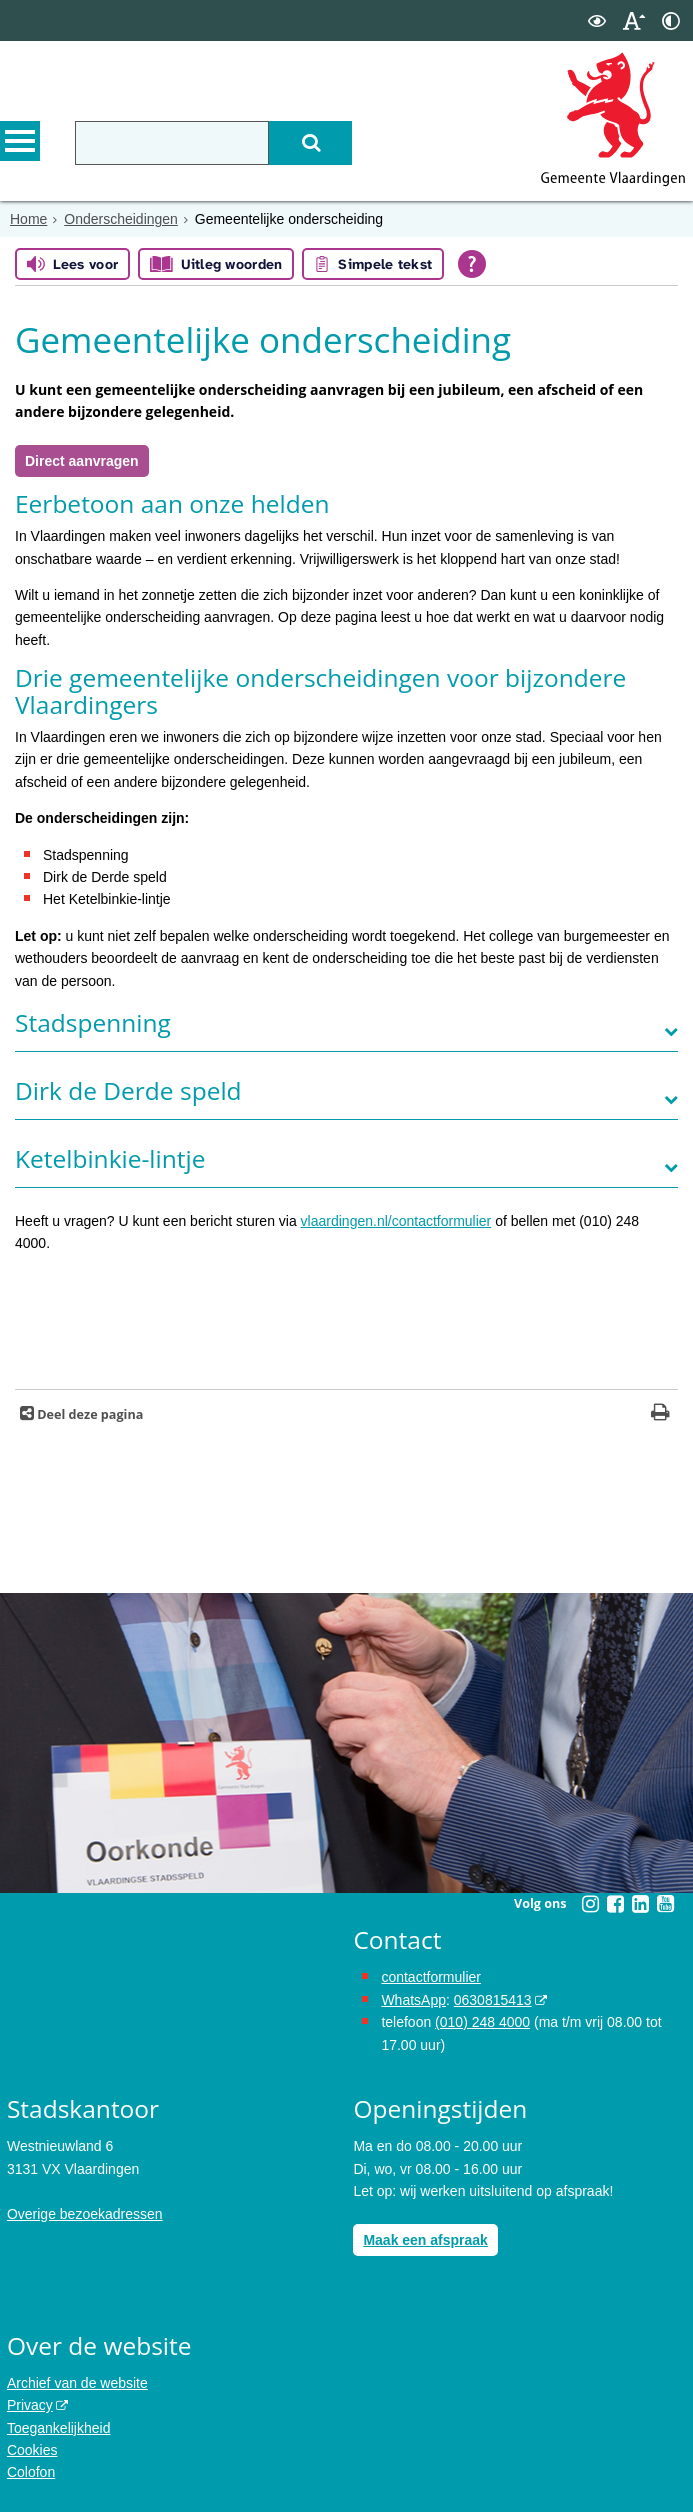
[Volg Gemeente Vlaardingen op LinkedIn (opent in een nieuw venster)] (640, 1904)
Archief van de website (77, 2383)
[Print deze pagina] (660, 1414)
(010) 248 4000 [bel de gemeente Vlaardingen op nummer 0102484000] (482, 2022)
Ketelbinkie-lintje (110, 1158)
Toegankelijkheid (59, 2428)
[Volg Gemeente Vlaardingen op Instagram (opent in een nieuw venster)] (590, 1904)
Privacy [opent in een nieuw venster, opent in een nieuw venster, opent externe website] (30, 2405)
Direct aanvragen (82, 461)
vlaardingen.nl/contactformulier (396, 1221)
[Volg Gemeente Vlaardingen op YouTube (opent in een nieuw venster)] (665, 1904)
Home (28, 219)
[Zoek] (310, 143)
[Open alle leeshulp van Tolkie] (472, 264)
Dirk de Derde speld (128, 1090)
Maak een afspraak (425, 2240)
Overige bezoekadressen (85, 2214)
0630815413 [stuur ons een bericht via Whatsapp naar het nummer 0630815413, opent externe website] (493, 2000)
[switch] (597, 20)
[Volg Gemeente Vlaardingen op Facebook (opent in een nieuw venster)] (615, 1904)
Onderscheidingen (121, 219)
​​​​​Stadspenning (93, 1022)
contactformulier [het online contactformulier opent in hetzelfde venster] (431, 1977)
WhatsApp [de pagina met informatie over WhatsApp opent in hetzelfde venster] (413, 2000)
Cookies (32, 2450)
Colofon (31, 2472)
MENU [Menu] (20, 141)
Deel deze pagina (88, 1414)
